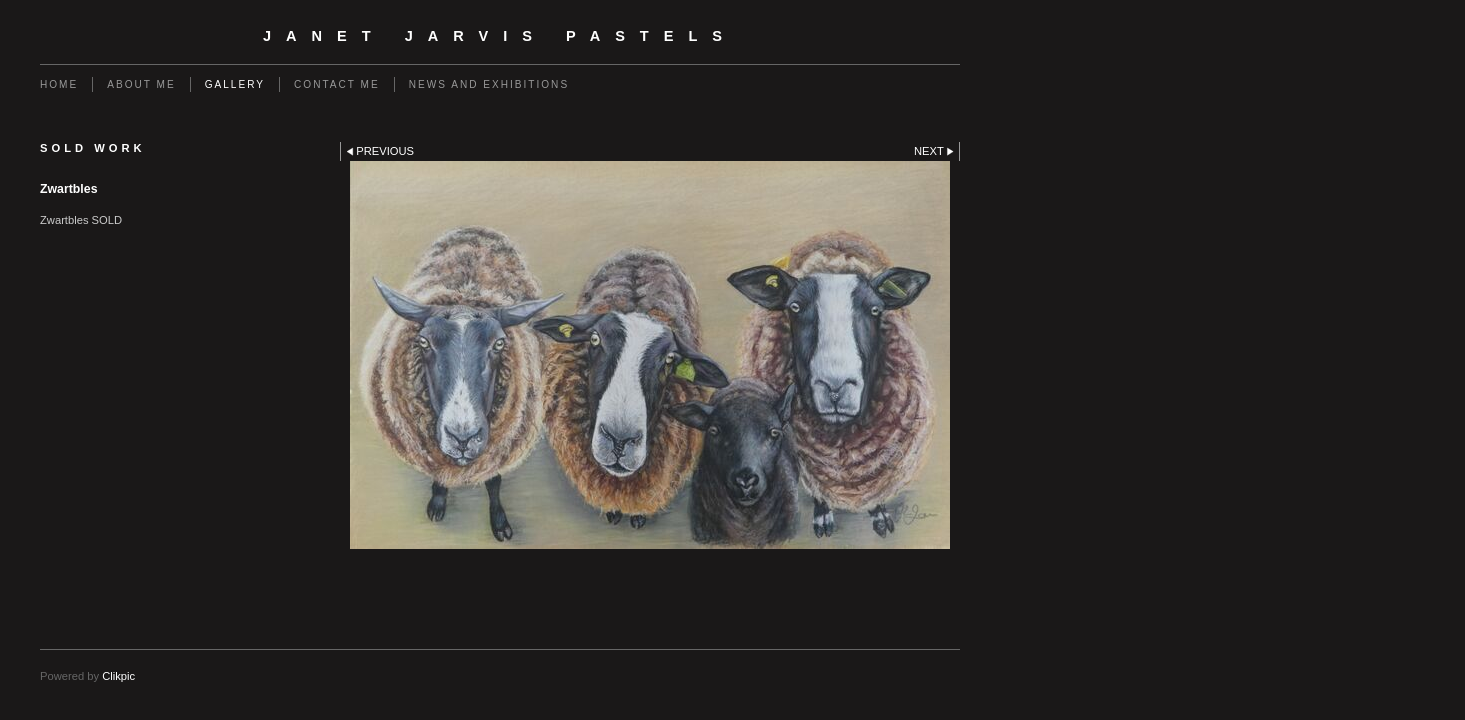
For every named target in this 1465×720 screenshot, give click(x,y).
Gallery (235, 84)
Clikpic (118, 676)
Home (59, 84)
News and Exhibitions (489, 84)
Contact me (337, 84)
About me (141, 84)
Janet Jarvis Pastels (500, 36)
